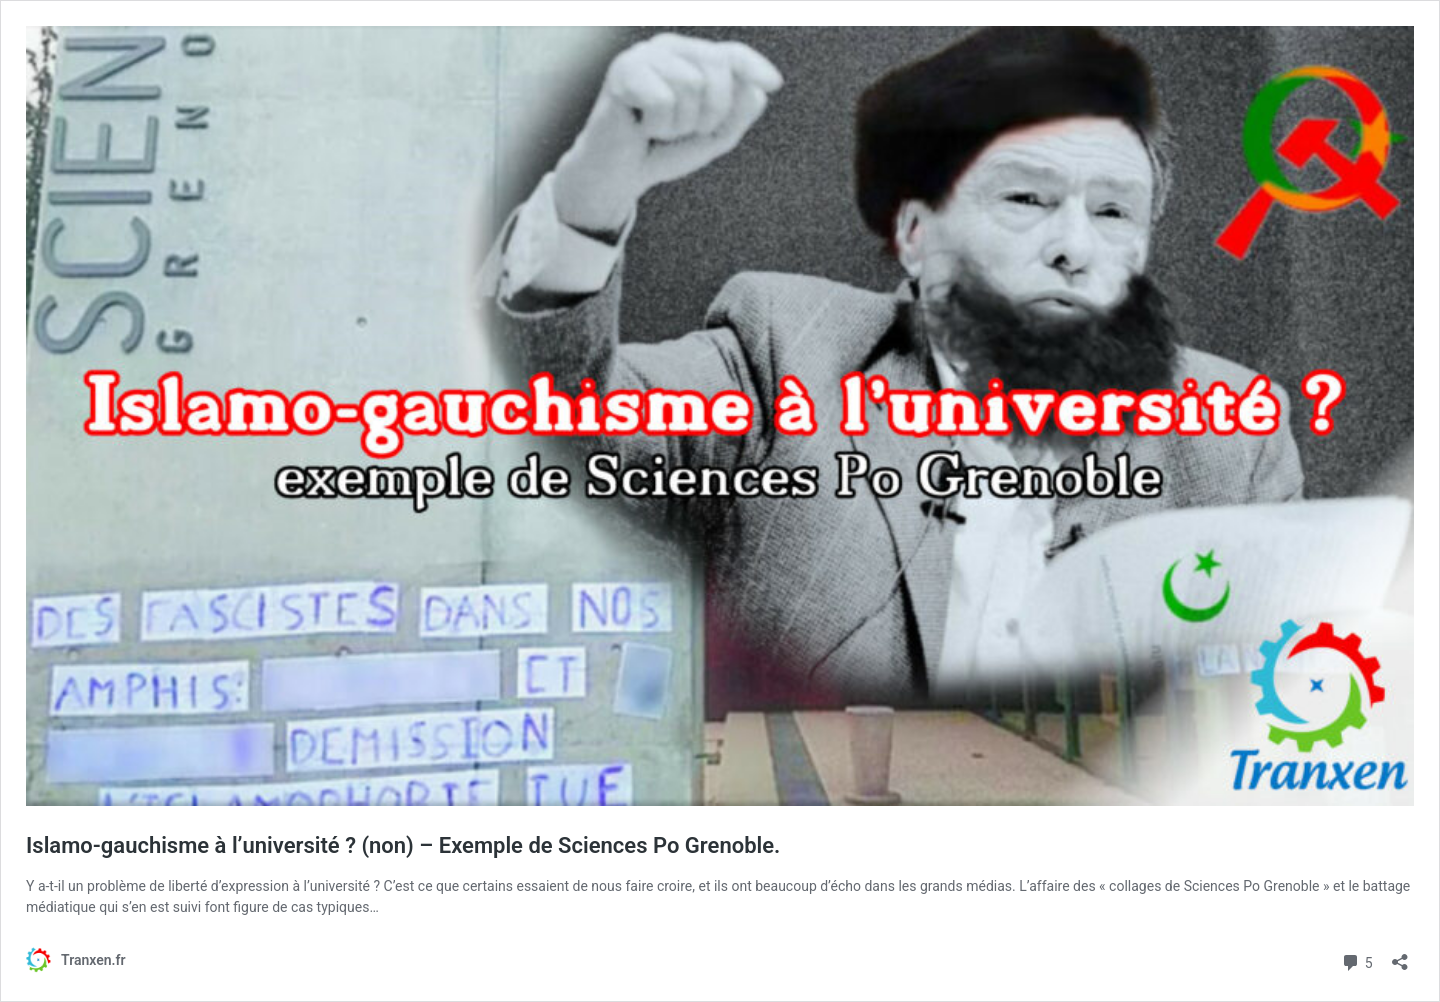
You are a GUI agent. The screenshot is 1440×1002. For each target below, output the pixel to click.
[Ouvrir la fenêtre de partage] (1400, 955)
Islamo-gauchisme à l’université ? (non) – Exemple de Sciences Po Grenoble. (403, 845)
